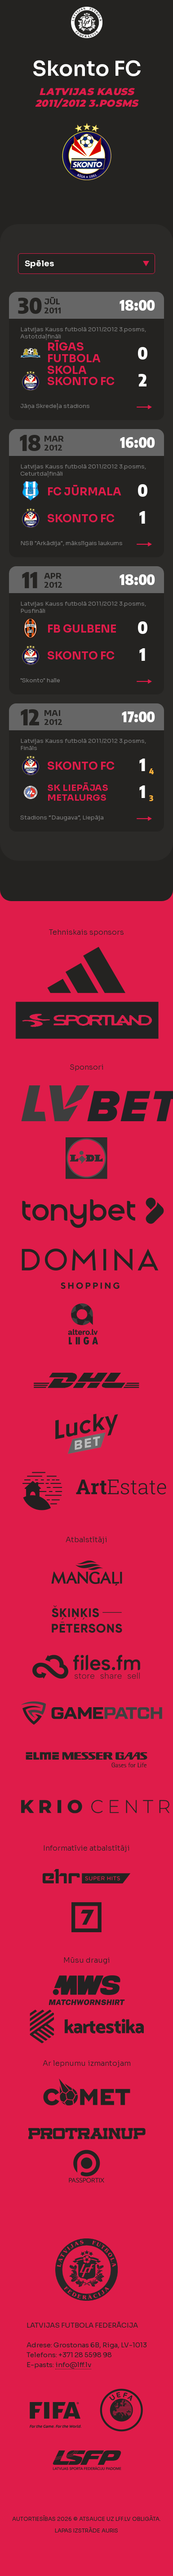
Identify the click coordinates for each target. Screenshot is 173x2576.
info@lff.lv (73, 2364)
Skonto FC (81, 381)
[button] (86, 263)
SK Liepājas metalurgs (77, 792)
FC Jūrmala (84, 492)
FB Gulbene (81, 629)
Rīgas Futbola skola (74, 358)
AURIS (110, 2530)
